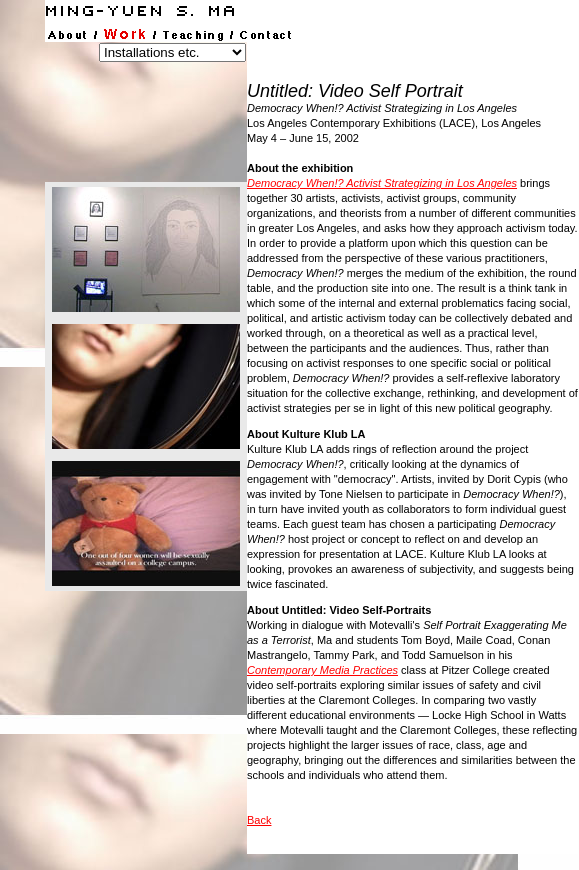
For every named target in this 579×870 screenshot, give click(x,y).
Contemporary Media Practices (322, 670)
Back (259, 820)
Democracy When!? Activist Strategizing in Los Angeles (382, 183)
